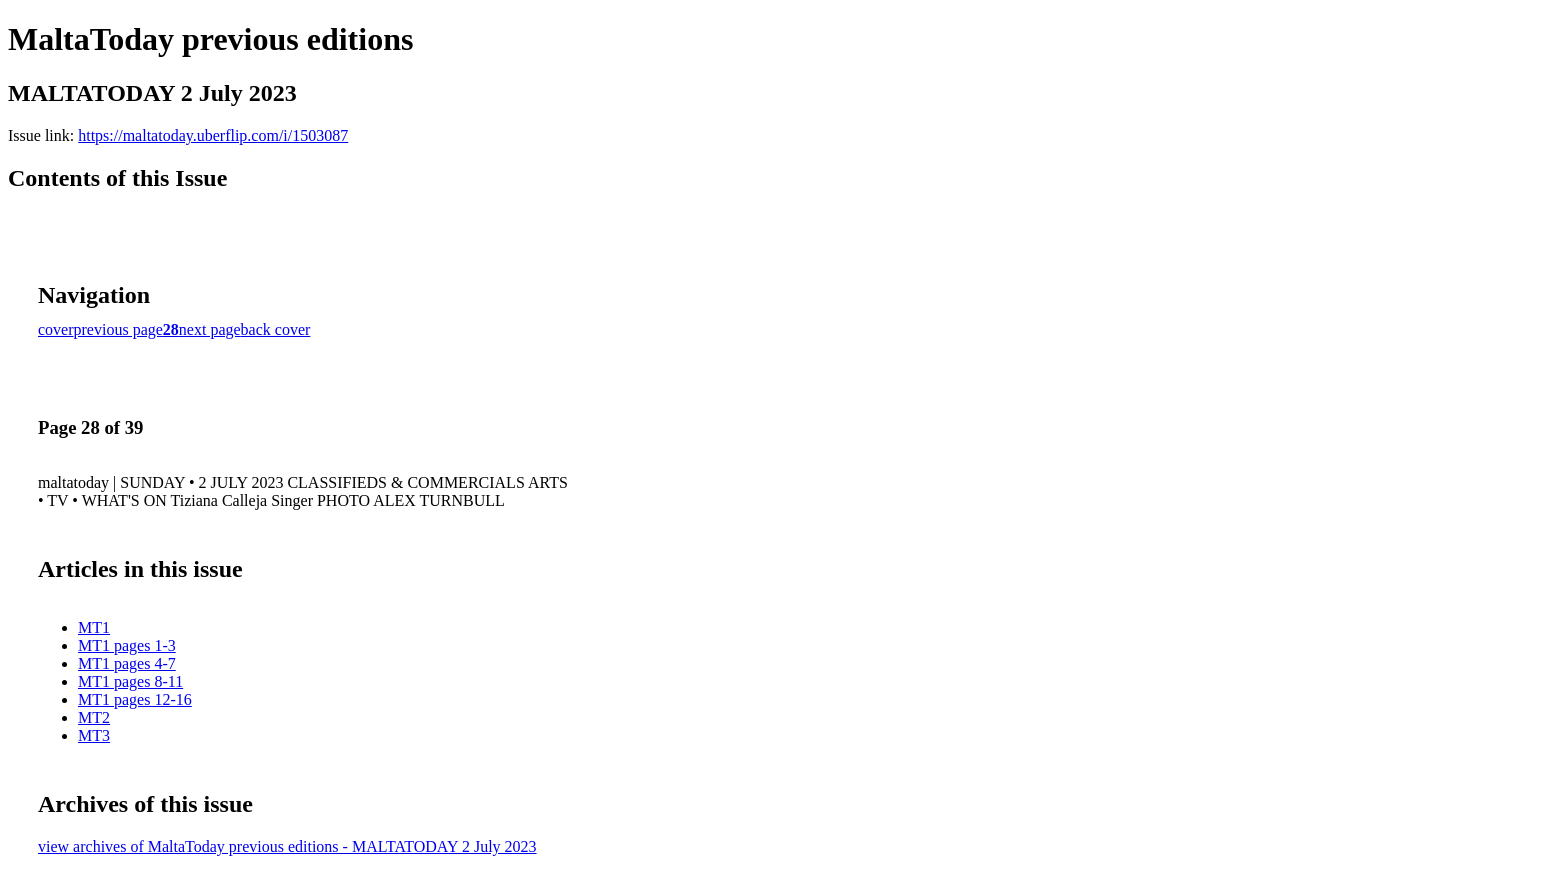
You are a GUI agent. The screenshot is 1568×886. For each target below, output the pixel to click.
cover (56, 329)
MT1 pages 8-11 (130, 681)
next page (210, 329)
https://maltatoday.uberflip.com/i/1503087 (213, 135)
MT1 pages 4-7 (127, 663)
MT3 (94, 735)
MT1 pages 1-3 (127, 645)
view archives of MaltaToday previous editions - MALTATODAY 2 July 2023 (287, 846)
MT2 (94, 717)
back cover (276, 329)
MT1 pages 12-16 (135, 699)
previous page (118, 329)
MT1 (94, 627)
